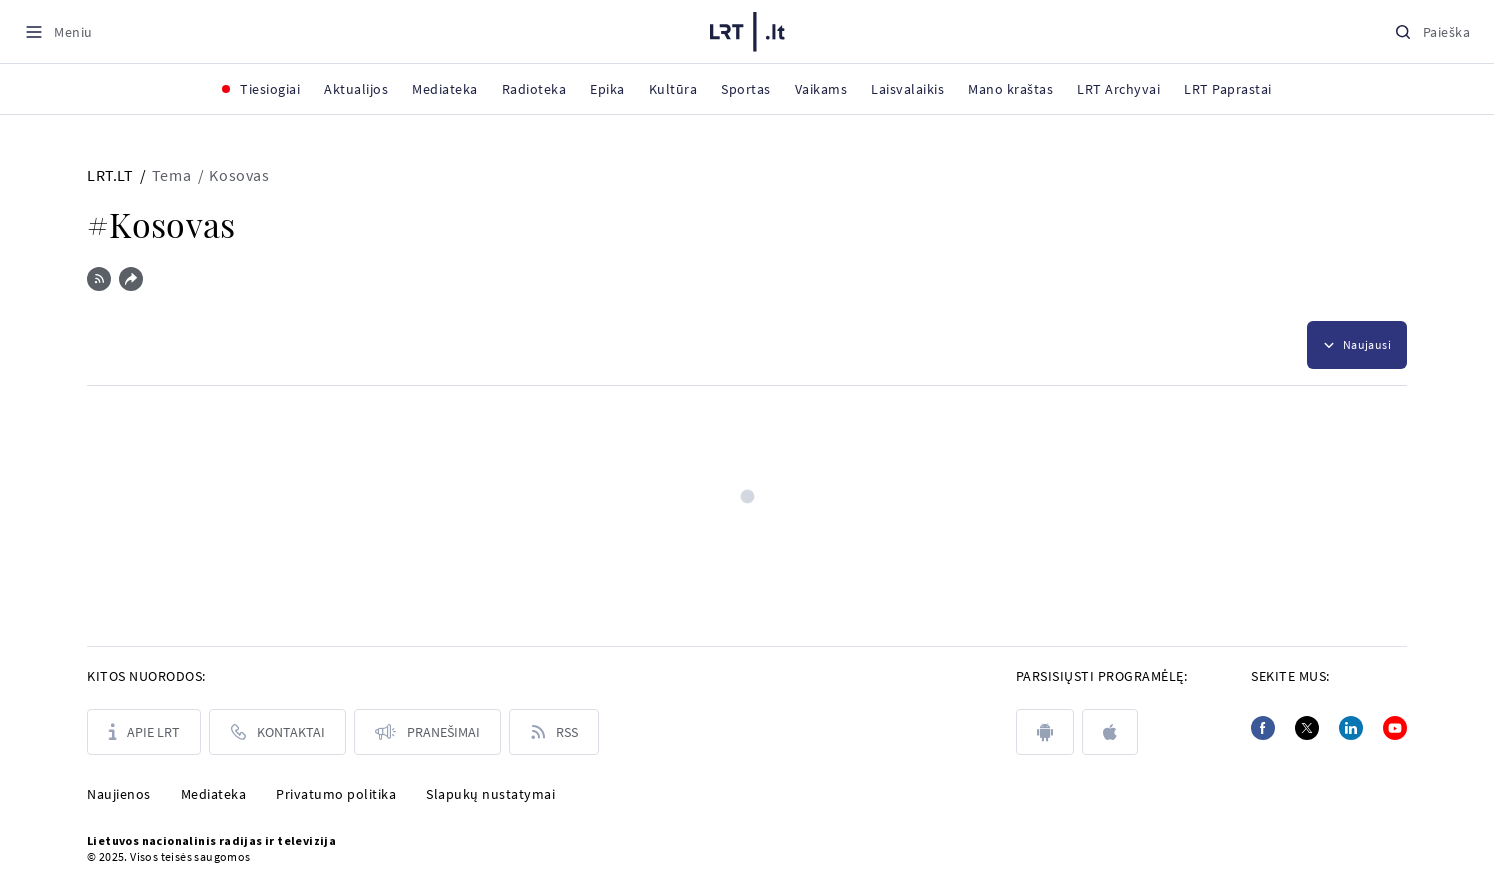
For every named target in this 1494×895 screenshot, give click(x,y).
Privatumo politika (336, 794)
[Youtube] (1395, 728)
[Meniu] (58, 31)
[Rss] (554, 732)
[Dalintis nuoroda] (131, 279)
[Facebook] (1263, 728)
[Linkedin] (1351, 728)
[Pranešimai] (427, 732)
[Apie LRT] (144, 732)
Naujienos (119, 794)
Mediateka (214, 794)
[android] (1045, 732)
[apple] (1110, 732)
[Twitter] (1307, 728)
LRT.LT (110, 175)
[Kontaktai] (277, 732)
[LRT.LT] (747, 32)
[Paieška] (1432, 31)
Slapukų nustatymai (490, 794)
